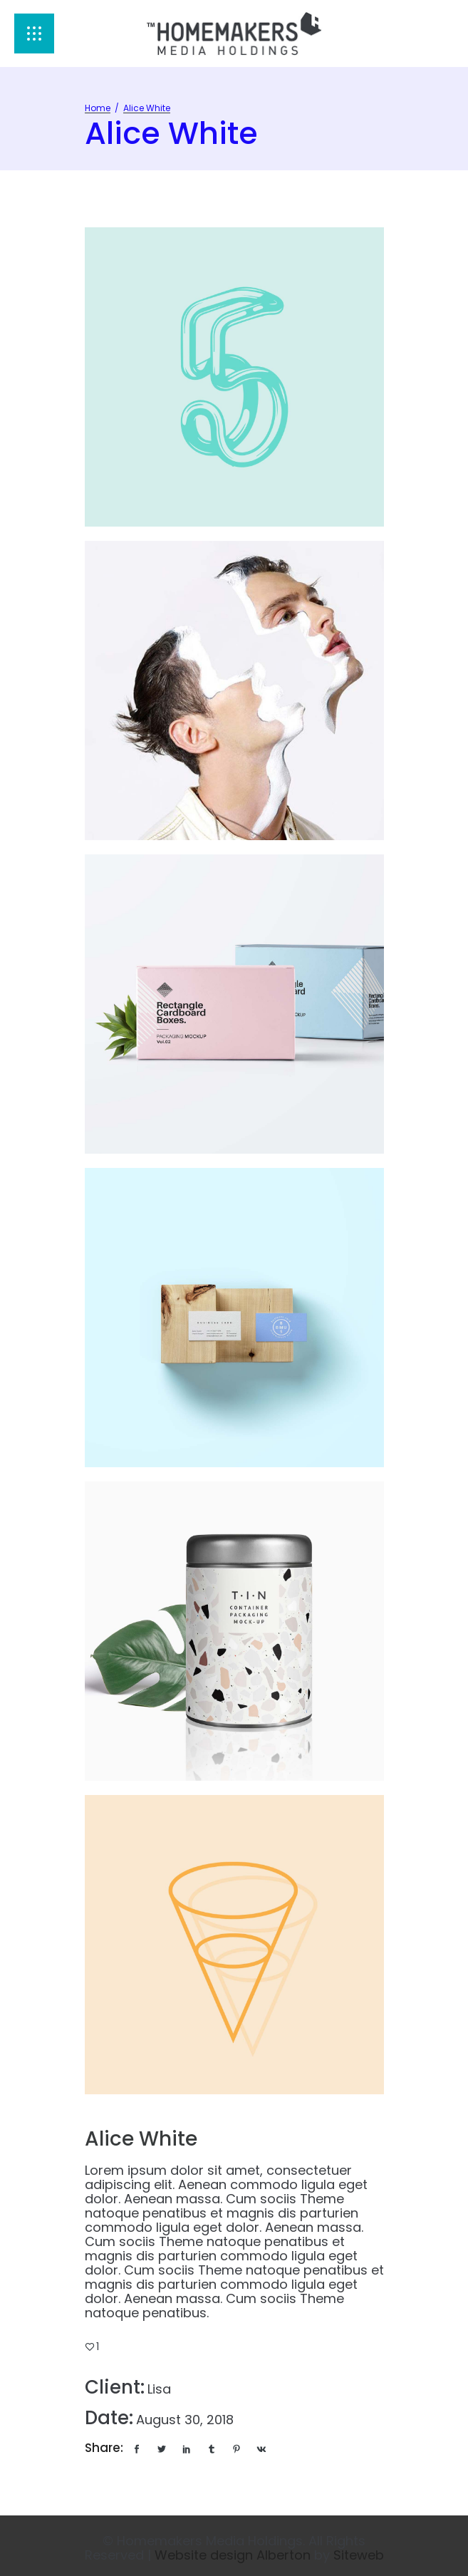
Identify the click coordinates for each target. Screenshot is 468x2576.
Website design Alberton (233, 2555)
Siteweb (358, 2555)
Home (97, 108)
